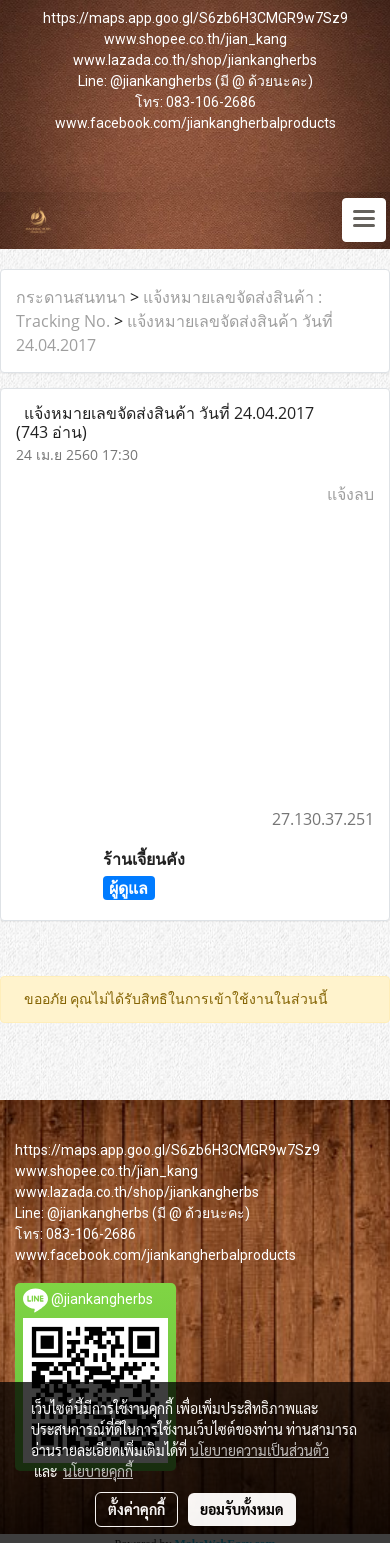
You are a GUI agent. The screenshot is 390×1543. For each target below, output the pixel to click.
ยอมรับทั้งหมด (242, 1509)
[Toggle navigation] (364, 220)
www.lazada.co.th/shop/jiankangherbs (195, 60)
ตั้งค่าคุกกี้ (136, 1509)
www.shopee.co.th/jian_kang (195, 39)
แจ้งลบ (350, 494)
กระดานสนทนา (71, 297)
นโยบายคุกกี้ (98, 1471)
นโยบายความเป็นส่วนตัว (259, 1450)
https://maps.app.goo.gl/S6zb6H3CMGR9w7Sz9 (195, 18)
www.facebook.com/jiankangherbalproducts (195, 123)
